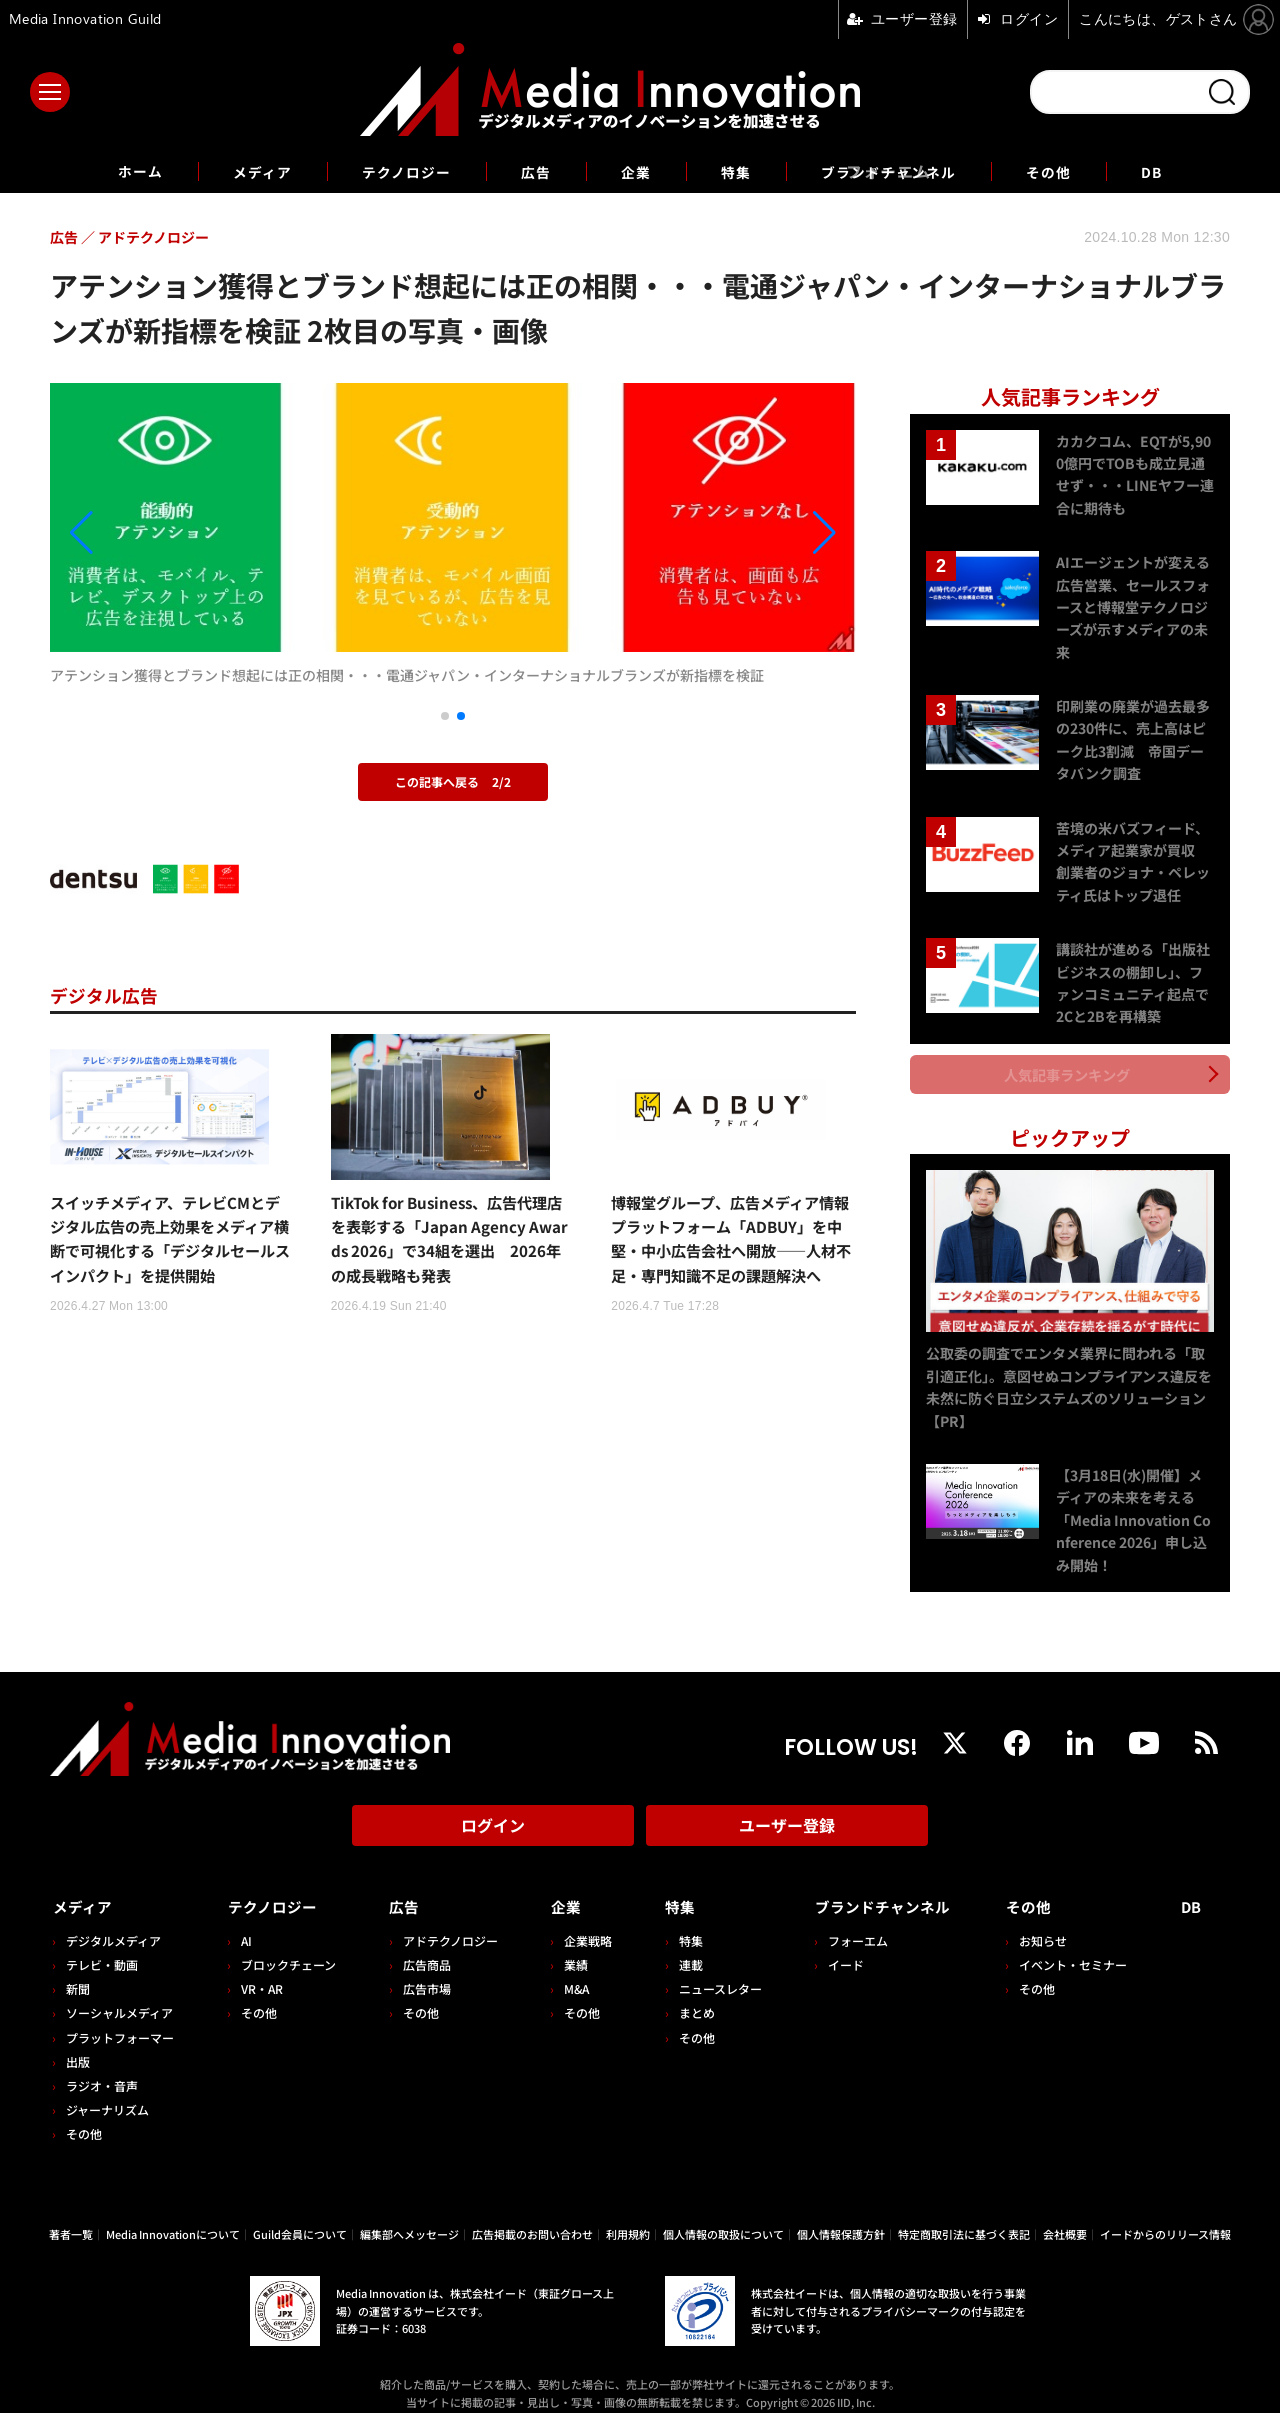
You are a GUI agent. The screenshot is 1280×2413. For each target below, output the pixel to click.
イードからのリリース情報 (1165, 2216)
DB (1183, 171)
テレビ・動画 (102, 1946)
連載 (680, 1946)
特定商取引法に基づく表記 (964, 2216)
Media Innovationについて (173, 2216)
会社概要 (1065, 2216)
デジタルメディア (113, 1922)
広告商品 (421, 1946)
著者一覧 (71, 2216)
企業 (636, 171)
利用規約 (628, 2216)
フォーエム (845, 1922)
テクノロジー (394, 171)
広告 (532, 171)
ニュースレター (709, 1970)
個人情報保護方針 (841, 2216)
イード (833, 1946)
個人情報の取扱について (723, 2216)
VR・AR (259, 1970)
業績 (568, 1946)
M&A (568, 1970)
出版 (78, 2043)
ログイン (493, 1814)
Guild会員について (300, 2216)
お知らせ (1049, 1922)
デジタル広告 (110, 994)
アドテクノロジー (444, 1922)
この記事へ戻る (453, 781)
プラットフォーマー (120, 2018)
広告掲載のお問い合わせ (532, 2216)
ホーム (111, 171)
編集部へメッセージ (409, 2216)
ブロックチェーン (285, 1946)
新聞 (78, 1970)
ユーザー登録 (787, 1814)
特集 (740, 171)
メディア (240, 171)
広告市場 (421, 1970)
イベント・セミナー (1079, 1946)
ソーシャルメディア (119, 1994)
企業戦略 (580, 1922)
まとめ (686, 1994)
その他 (1075, 171)
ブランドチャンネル (903, 171)
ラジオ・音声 (102, 2067)
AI (243, 1922)
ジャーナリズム (107, 2091)
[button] (171, 533)
